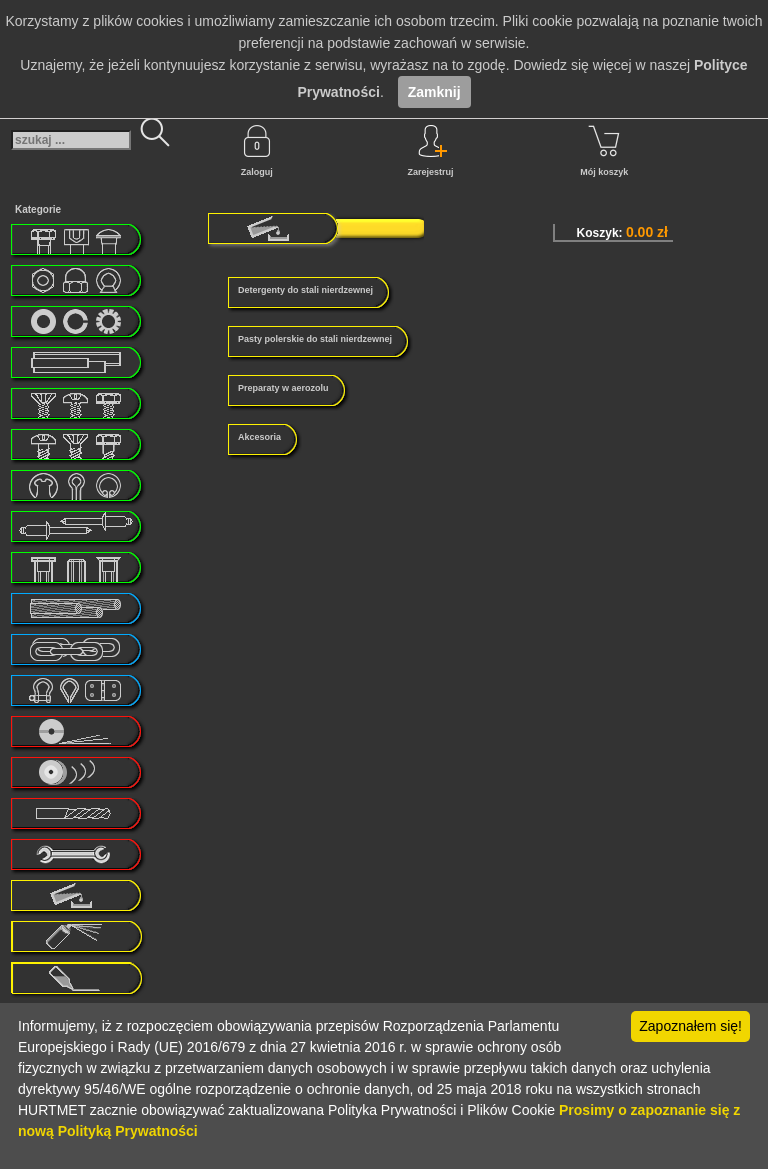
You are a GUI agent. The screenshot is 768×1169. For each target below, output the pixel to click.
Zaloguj (257, 151)
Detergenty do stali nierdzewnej (305, 290)
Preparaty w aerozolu (283, 388)
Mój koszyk (604, 151)
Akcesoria (259, 437)
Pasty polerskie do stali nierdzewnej (315, 339)
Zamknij (434, 92)
